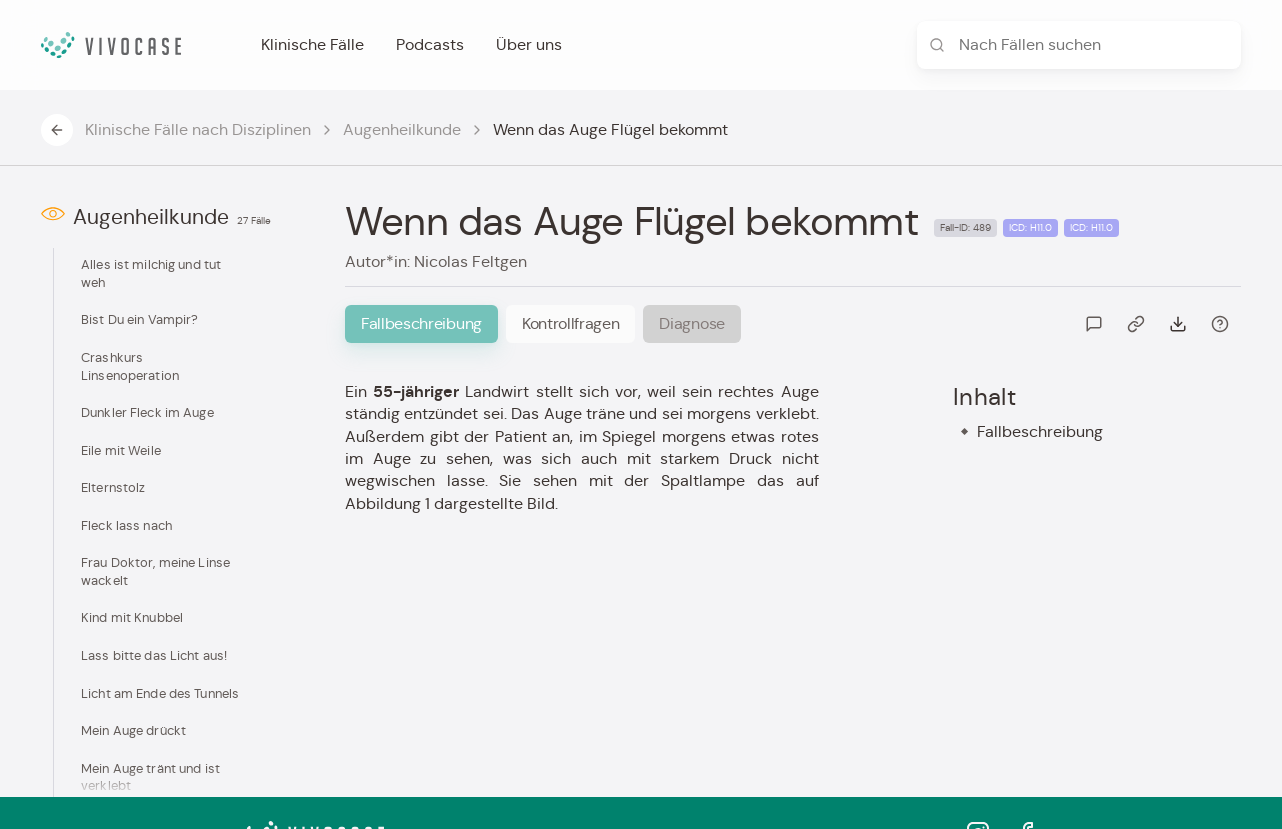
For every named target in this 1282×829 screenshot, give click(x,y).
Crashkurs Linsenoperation (130, 366)
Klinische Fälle (312, 44)
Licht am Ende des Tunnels (160, 693)
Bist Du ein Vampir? (139, 319)
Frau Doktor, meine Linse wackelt (155, 571)
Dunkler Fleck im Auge (147, 412)
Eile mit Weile (121, 450)
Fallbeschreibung (1040, 431)
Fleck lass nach (126, 525)
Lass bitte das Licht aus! (154, 655)
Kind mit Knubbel (132, 617)
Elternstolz (113, 487)
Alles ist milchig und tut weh (151, 273)
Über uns (529, 44)
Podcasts (430, 44)
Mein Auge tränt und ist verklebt (150, 777)
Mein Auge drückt (133, 730)
